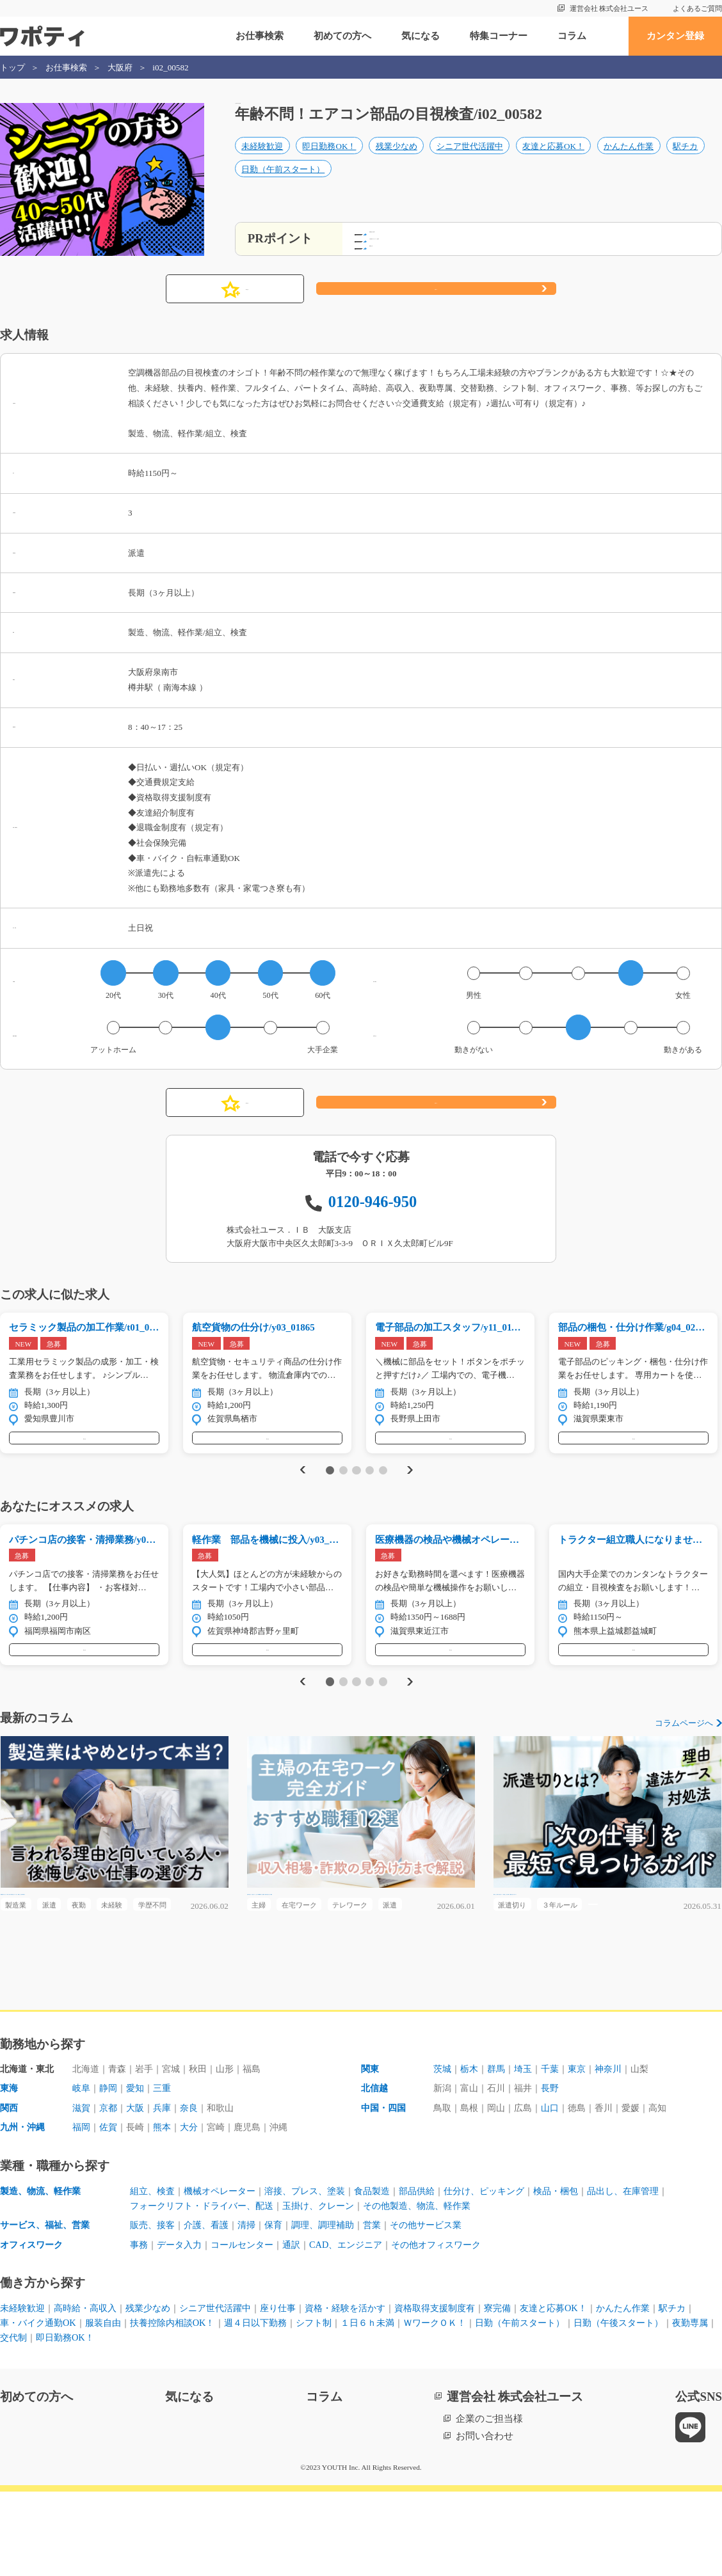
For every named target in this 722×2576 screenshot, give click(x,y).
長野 (558, 2166)
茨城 (443, 2147)
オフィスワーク (33, 2327)
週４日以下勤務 (310, 2406)
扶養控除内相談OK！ (222, 2406)
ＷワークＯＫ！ (502, 2406)
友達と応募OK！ (553, 160)
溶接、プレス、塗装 (317, 2271)
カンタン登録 (675, 36)
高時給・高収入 (91, 2391)
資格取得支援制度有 (465, 2391)
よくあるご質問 (697, 8)
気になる (420, 36)
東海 (9, 2166)
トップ (12, 67)
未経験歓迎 (262, 160)
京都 (110, 2187)
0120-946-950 (372, 1220)
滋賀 (82, 2187)
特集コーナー (498, 36)
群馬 (500, 2147)
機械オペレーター (226, 2271)
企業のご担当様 (489, 2503)
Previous (301, 1503)
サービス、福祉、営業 (48, 2307)
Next (410, 1503)
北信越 (375, 2166)
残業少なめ (396, 160)
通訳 (302, 2327)
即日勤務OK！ (329, 160)
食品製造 (389, 2271)
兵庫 (168, 2187)
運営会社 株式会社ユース (609, 8)
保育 (283, 2307)
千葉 (558, 2147)
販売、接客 (154, 2307)
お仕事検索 (260, 36)
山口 (558, 2187)
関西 (9, 2187)
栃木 (471, 2147)
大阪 (139, 2187)
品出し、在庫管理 (658, 2271)
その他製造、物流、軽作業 (437, 2287)
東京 (587, 2147)
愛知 (139, 2166)
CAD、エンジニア (361, 2327)
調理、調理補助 (336, 2307)
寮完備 (532, 2391)
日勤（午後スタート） (48, 2422)
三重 (168, 2166)
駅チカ (685, 160)
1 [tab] (330, 1503)
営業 (389, 2307)
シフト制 (373, 2406)
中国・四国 (385, 2187)
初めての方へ (342, 36)
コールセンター (250, 2327)
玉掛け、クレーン (331, 2287)
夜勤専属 (125, 2422)
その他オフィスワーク (458, 2327)
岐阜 (82, 2166)
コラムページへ (684, 1771)
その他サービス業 (446, 2307)
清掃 (254, 2307)
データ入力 (183, 2327)
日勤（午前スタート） (283, 184)
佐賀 (110, 2207)
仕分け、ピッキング (509, 2271)
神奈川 (620, 2147)
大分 (197, 2207)
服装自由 (148, 2406)
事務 (139, 2327)
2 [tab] (343, 1503)
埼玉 (529, 2147)
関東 (370, 2147)
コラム (572, 36)
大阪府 (120, 67)
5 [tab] (383, 1503)
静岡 (110, 2166)
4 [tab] (369, 1503)
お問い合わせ (484, 2520)
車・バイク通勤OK (79, 2406)
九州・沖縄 (24, 2207)
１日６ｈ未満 (431, 2406)
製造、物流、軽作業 (43, 2271)
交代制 (168, 2422)
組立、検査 (154, 2271)
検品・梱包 (586, 2271)
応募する (436, 308)
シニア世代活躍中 (470, 160)
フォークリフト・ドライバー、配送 (207, 2287)
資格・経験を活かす (369, 2391)
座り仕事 (297, 2391)
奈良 (197, 2187)
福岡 (82, 2207)
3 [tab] (356, 1503)
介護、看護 (212, 2307)
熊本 (168, 2207)
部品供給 (437, 2271)
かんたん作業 (629, 160)
